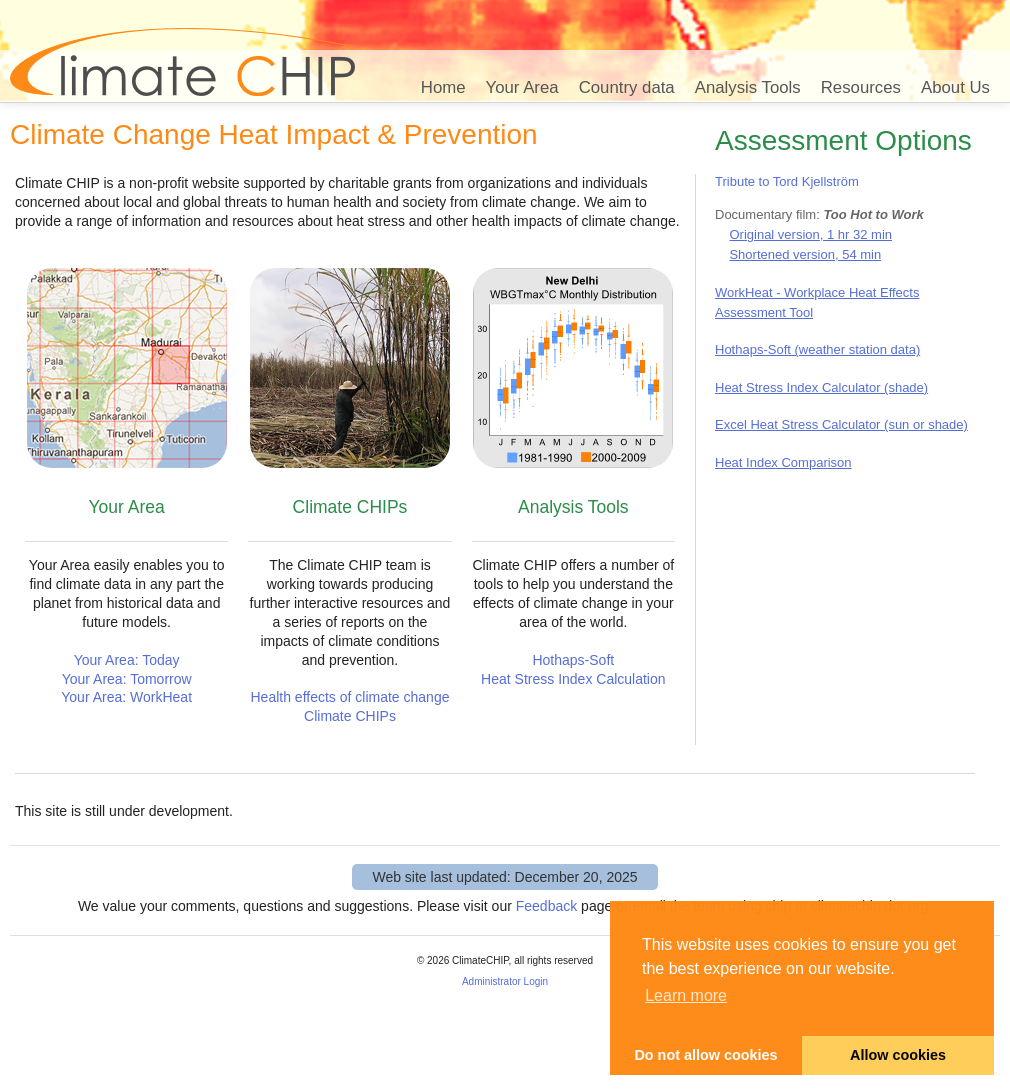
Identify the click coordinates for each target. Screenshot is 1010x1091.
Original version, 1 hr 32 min (810, 234)
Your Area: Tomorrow (127, 679)
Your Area (522, 87)
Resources (861, 87)
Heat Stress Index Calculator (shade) (821, 387)
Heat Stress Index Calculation (573, 679)
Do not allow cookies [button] (705, 1055)
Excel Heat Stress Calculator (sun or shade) (841, 424)
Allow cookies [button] (898, 1055)
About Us (955, 87)
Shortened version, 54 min (805, 254)
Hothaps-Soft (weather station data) (817, 349)
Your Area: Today (127, 660)
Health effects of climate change (350, 697)
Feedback (546, 906)
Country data (627, 87)
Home (443, 87)
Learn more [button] (686, 995)
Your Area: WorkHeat (126, 697)
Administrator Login (505, 981)
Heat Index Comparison (783, 462)
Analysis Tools (748, 87)
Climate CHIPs (350, 716)
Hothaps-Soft (573, 660)
